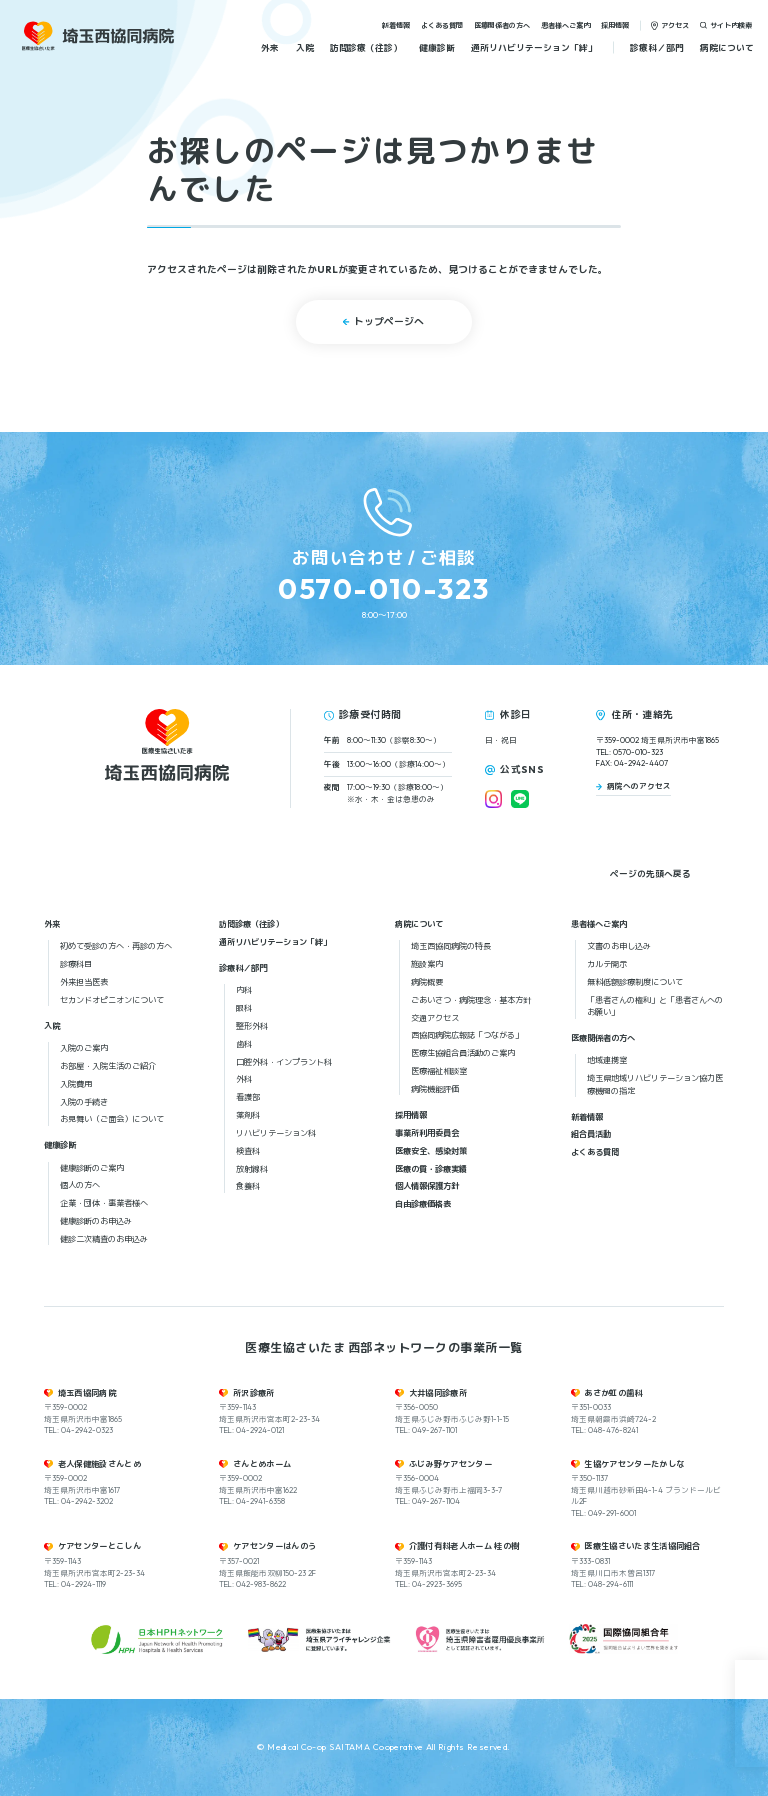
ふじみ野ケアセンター (450, 1464)
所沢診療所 (254, 1393)
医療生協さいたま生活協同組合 (642, 1546)
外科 (244, 1079)
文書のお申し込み (619, 946)
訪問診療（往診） (366, 47)
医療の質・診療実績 (431, 1169)
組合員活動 (591, 1134)
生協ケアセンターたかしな (634, 1464)
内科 (244, 990)
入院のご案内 (84, 1048)
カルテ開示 (607, 964)
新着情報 (396, 24)
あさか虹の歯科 (613, 1393)
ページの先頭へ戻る (650, 873)
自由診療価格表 (423, 1204)
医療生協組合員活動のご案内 (463, 1053)
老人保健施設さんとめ (99, 1464)
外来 (270, 47)
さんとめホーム (262, 1464)
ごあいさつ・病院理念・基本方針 (471, 1000)
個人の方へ (80, 1185)
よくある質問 (442, 24)
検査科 (248, 1151)
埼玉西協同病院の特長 (451, 946)
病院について (727, 47)
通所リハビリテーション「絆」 (534, 47)
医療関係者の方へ (502, 24)
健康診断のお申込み (96, 1221)
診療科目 (76, 964)
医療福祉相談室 (439, 1071)
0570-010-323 (383, 588)
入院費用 (76, 1084)
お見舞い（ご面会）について (112, 1119)
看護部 (248, 1097)
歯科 (244, 1044)
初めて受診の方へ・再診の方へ (116, 946)
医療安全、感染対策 (431, 1151)
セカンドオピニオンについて (112, 1000)
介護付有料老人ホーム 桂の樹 (464, 1546)
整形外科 (252, 1026)
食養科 (248, 1186)
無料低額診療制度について (635, 982)
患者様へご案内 (565, 24)
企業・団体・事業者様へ (104, 1203)
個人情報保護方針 (427, 1186)
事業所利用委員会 (427, 1133)
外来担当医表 (84, 982)
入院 (305, 47)
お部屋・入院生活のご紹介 (108, 1066)
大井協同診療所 (438, 1393)
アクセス (675, 24)
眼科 (244, 1008)
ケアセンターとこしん (99, 1546)
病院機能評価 (435, 1089)
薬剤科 (248, 1115)
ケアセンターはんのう (274, 1546)
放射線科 (252, 1169)
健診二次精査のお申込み (104, 1239)
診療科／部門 (657, 47)
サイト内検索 (731, 24)
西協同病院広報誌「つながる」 (467, 1035)
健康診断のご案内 (92, 1168)
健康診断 (437, 47)
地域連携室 (607, 1060)
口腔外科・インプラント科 (284, 1062)
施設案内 (427, 964)
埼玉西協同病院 (87, 1393)
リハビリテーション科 (276, 1133)
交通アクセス (435, 1018)
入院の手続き (84, 1102)
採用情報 (615, 24)
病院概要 (427, 982)
